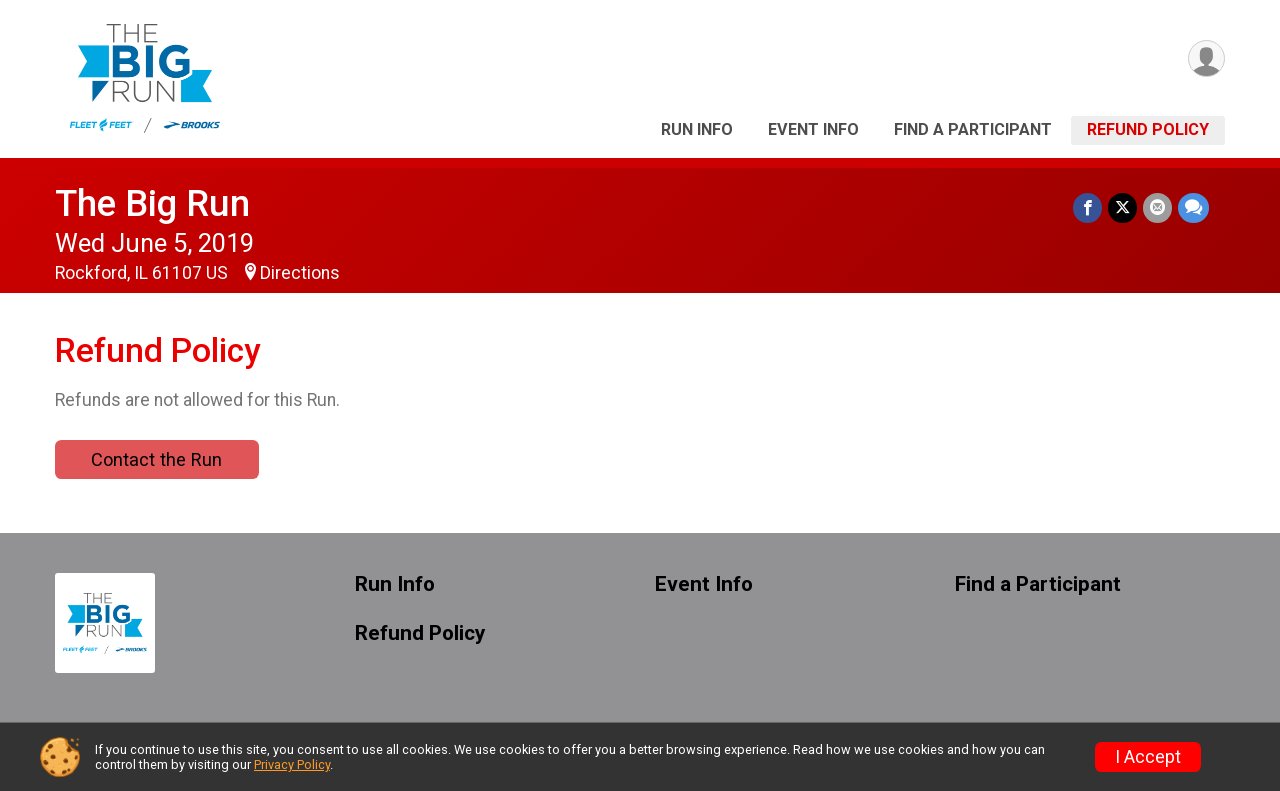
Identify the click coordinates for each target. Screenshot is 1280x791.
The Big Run (152, 203)
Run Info (697, 129)
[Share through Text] (1193, 207)
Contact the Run (156, 459)
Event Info (813, 129)
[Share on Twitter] (1122, 207)
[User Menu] (1206, 58)
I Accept (1148, 757)
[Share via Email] (1157, 207)
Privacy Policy (292, 764)
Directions (300, 273)
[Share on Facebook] (1087, 207)
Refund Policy (1148, 129)
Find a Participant (973, 129)
